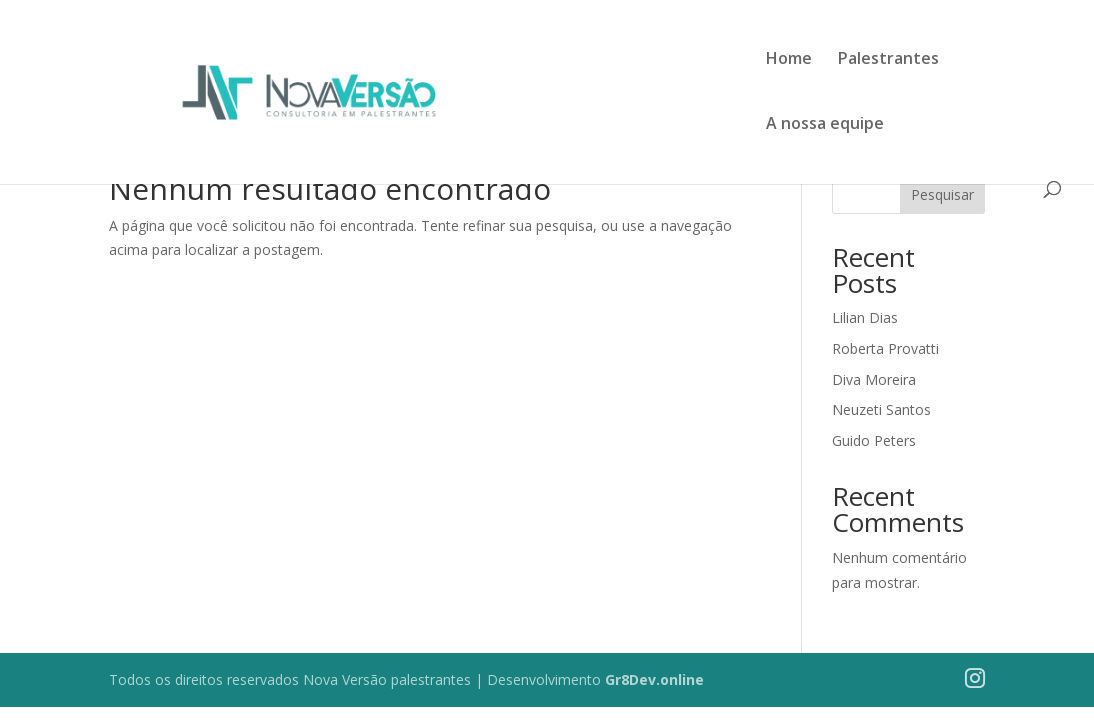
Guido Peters (874, 440)
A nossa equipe (825, 125)
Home (789, 60)
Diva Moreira (874, 379)
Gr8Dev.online (654, 679)
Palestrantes (888, 60)
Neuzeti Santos (881, 409)
